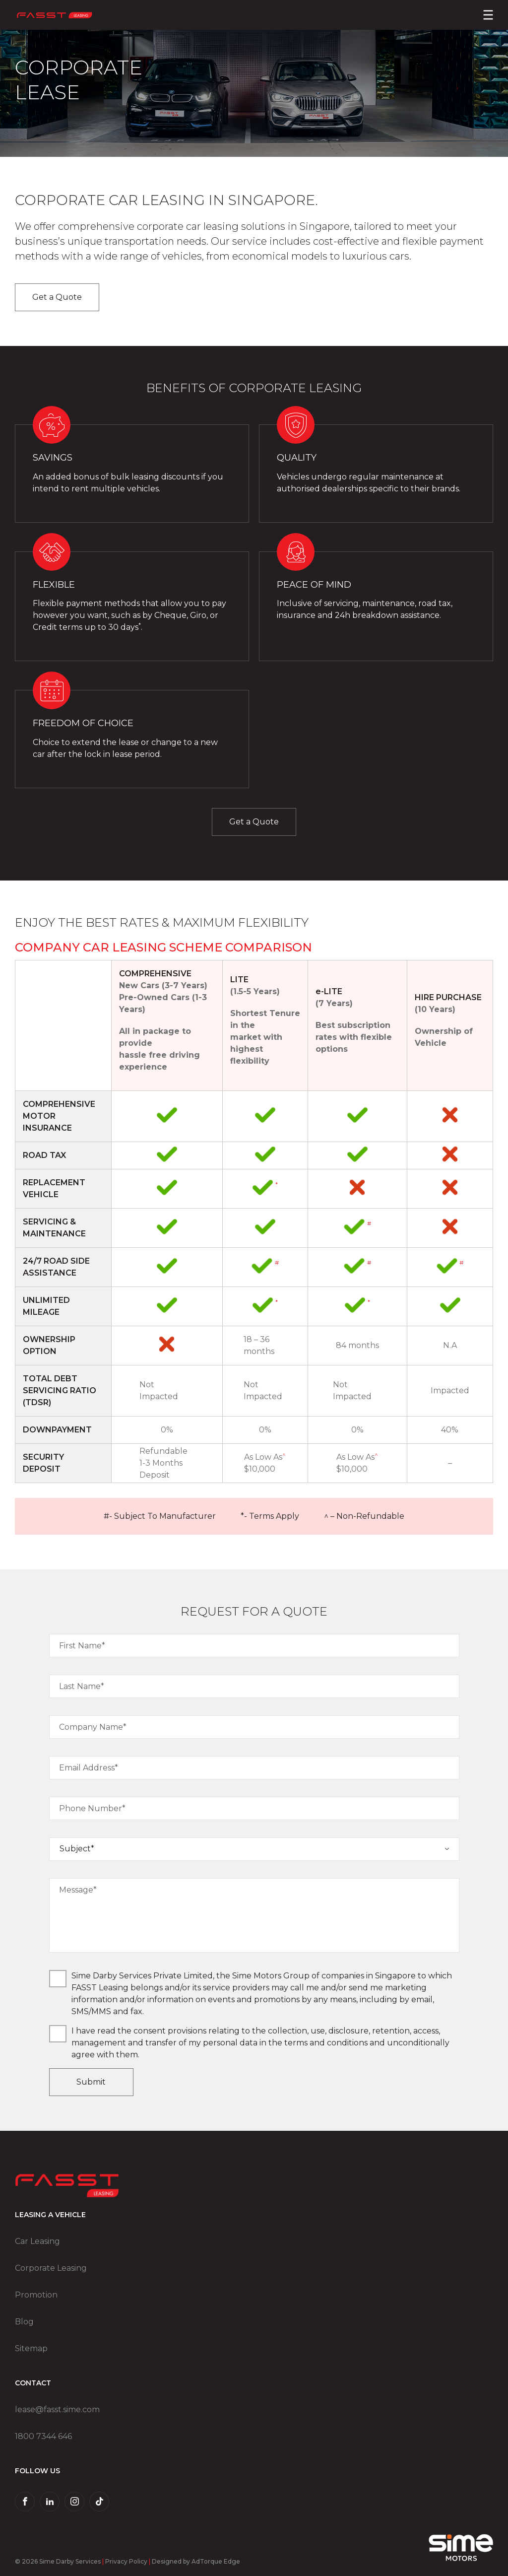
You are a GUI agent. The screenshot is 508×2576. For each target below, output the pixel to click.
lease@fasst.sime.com (57, 2409)
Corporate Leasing (51, 2268)
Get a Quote (57, 297)
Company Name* (93, 1727)
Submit (91, 2082)
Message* (78, 1890)
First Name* (82, 1645)
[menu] (488, 15)
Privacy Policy (126, 2561)
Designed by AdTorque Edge (196, 2561)
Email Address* (88, 1767)
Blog (24, 2321)
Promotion (36, 2295)
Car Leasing (37, 2241)
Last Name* (81, 1686)
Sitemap (31, 2348)
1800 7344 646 (43, 2436)
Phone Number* (92, 1808)
